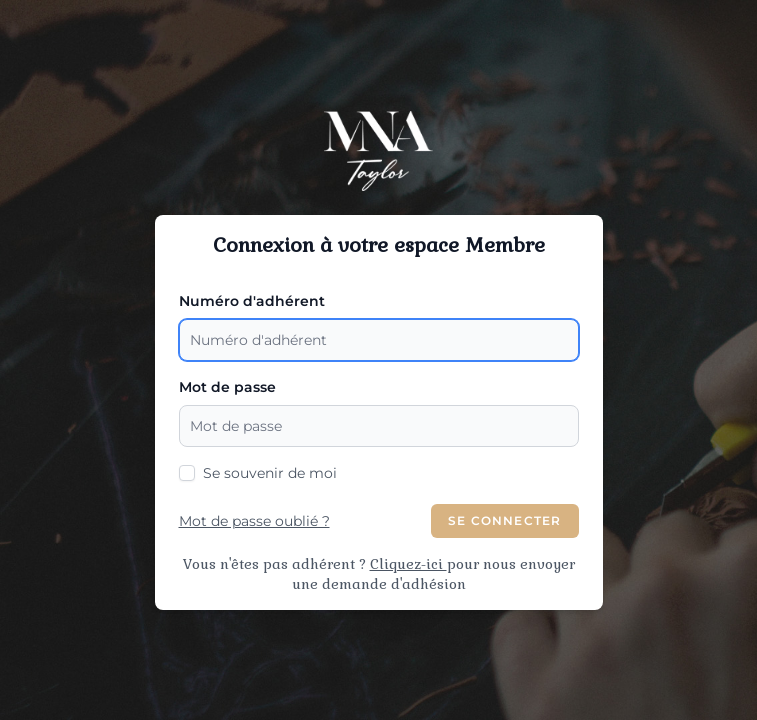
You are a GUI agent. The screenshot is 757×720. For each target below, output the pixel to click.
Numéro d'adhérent (252, 301)
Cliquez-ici (408, 564)
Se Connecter (504, 520)
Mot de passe (227, 387)
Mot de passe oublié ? (254, 521)
